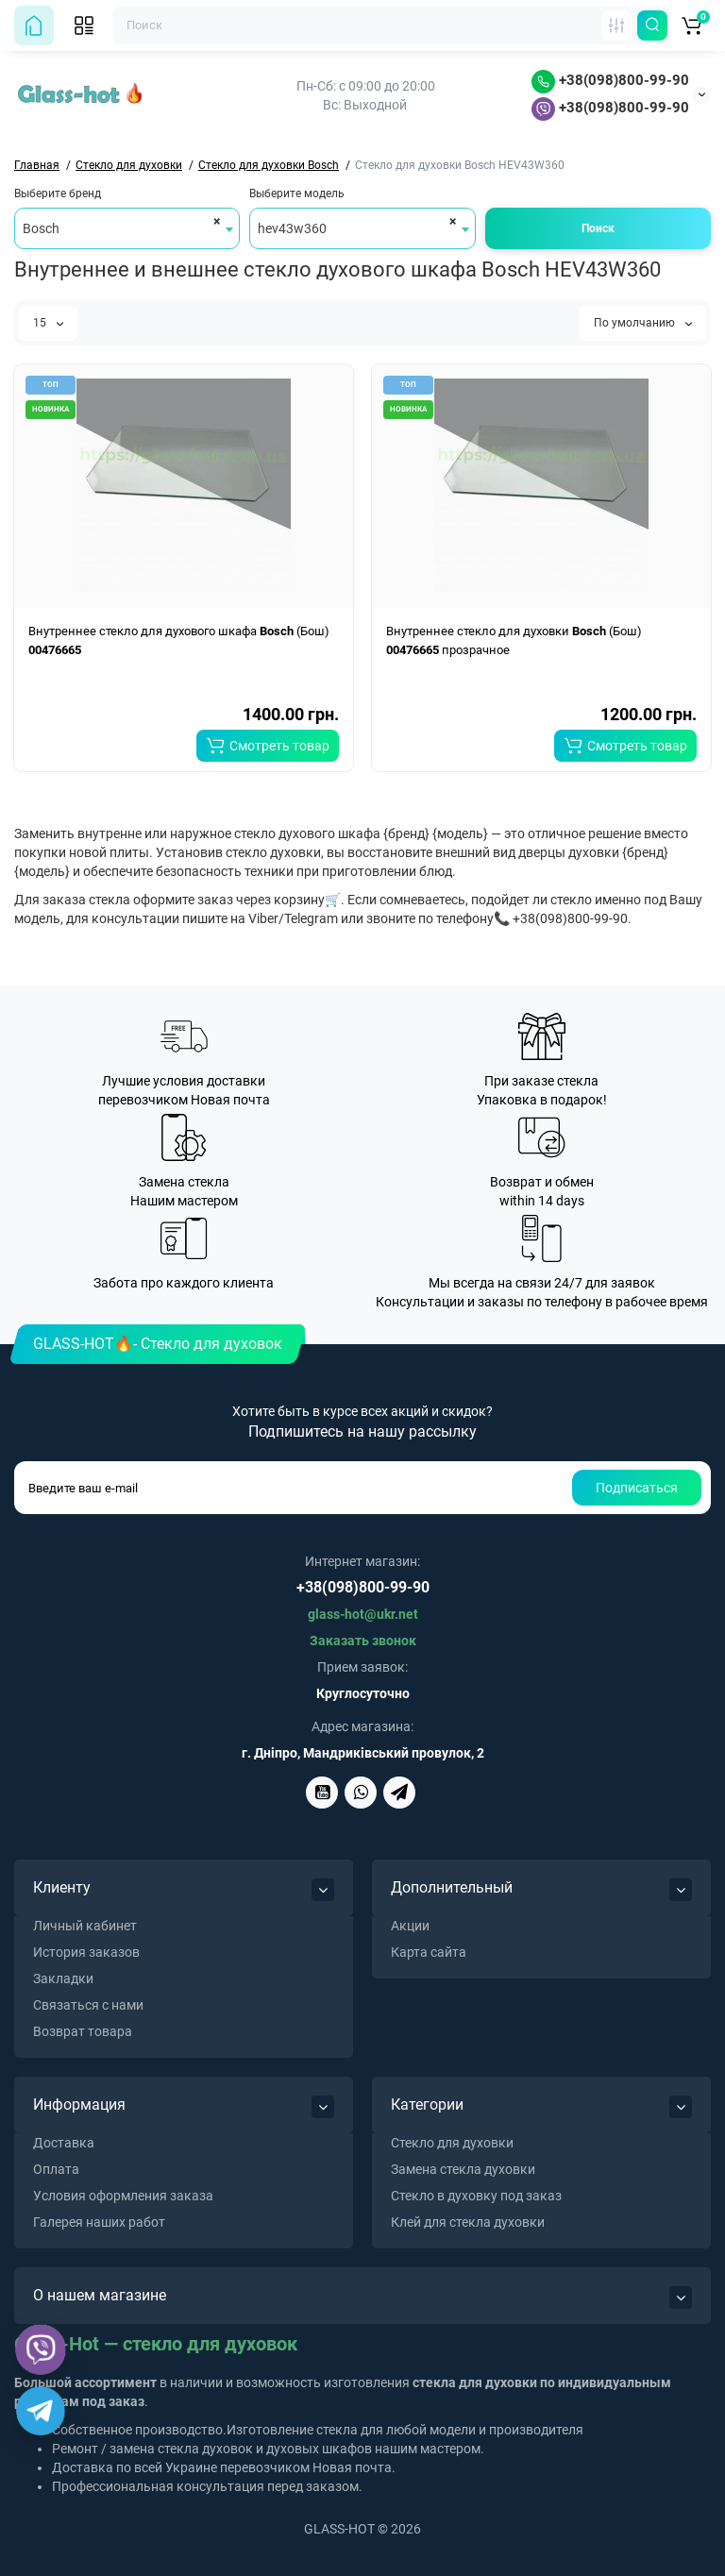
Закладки (63, 1978)
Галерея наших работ (99, 2222)
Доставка (63, 2142)
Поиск (598, 228)
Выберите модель (297, 193)
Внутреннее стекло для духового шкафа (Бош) (178, 640)
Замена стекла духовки (463, 2169)
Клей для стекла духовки (468, 2222)
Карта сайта (428, 1952)
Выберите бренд (57, 193)
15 (48, 322)
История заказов (86, 1952)
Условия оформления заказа (123, 2195)
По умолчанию (643, 322)
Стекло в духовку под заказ (476, 2195)
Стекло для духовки (452, 2142)
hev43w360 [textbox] (292, 228)
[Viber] (41, 2350)
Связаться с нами (88, 2004)
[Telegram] (40, 2410)
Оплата (56, 2169)
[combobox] (127, 228)
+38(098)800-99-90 (610, 80)
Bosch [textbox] (41, 228)
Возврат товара (82, 2031)
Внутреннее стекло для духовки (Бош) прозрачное (514, 640)
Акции (410, 1925)
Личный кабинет (85, 1925)
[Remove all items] (214, 221)
